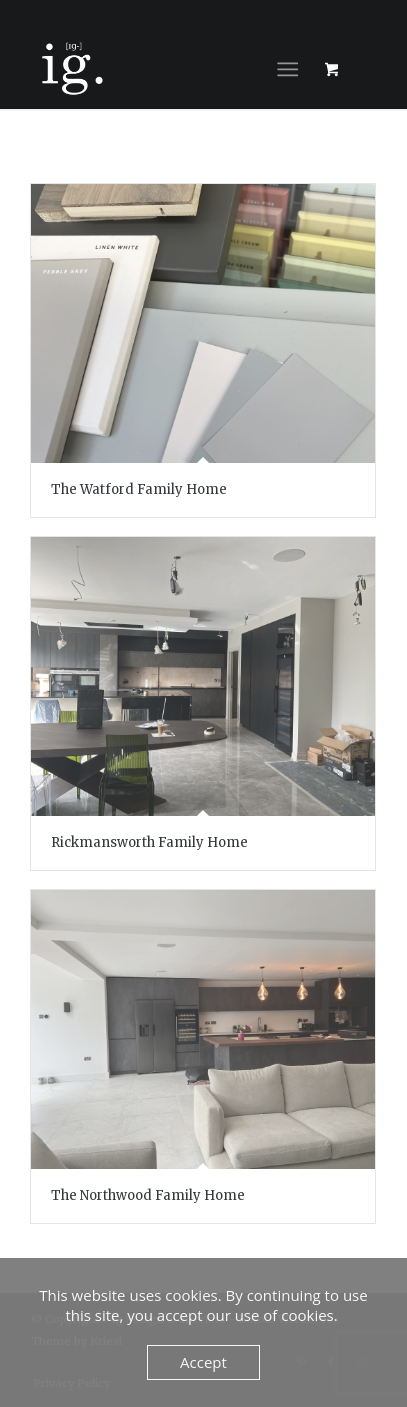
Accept (203, 1362)
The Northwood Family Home (148, 1195)
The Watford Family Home (139, 489)
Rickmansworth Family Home (149, 842)
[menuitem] (291, 69)
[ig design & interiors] (169, 69)
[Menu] (287, 69)
